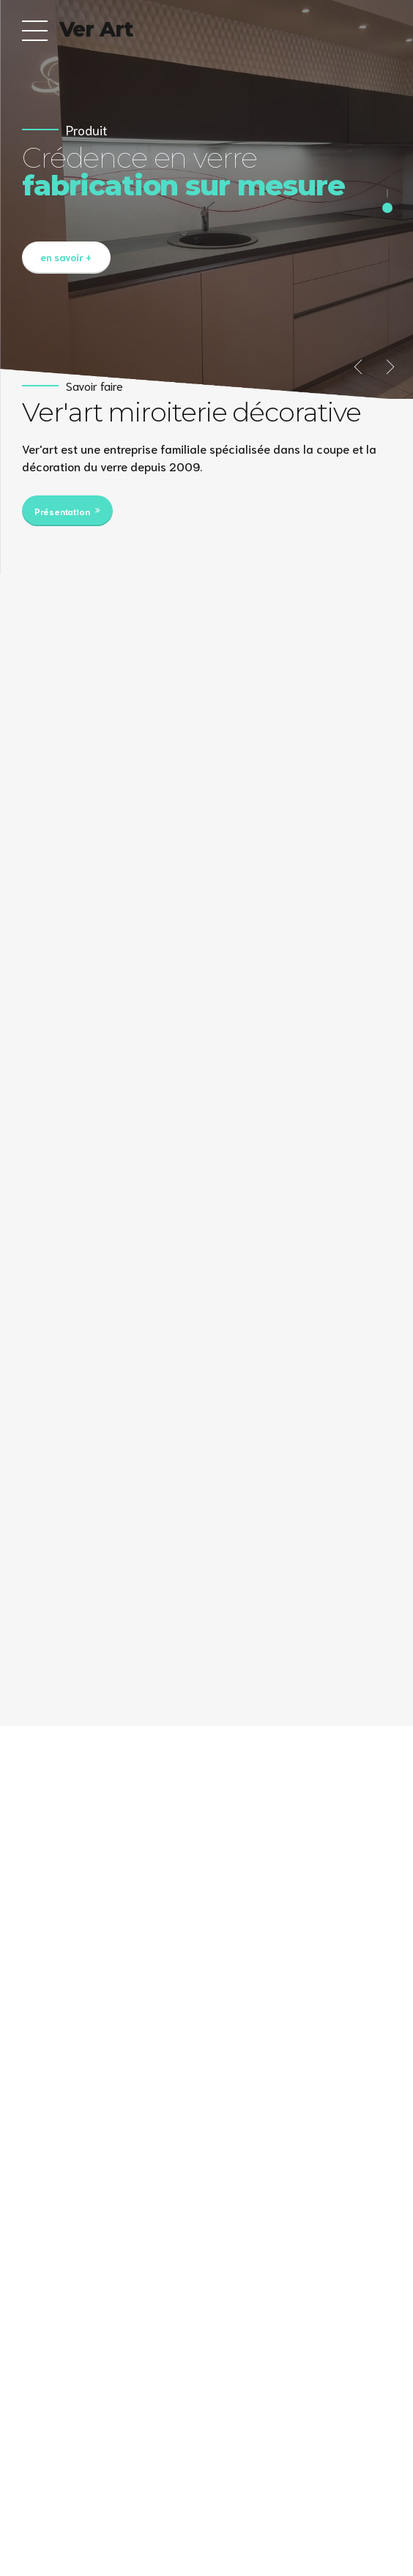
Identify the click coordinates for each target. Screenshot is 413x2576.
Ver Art (96, 29)
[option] (206, 200)
